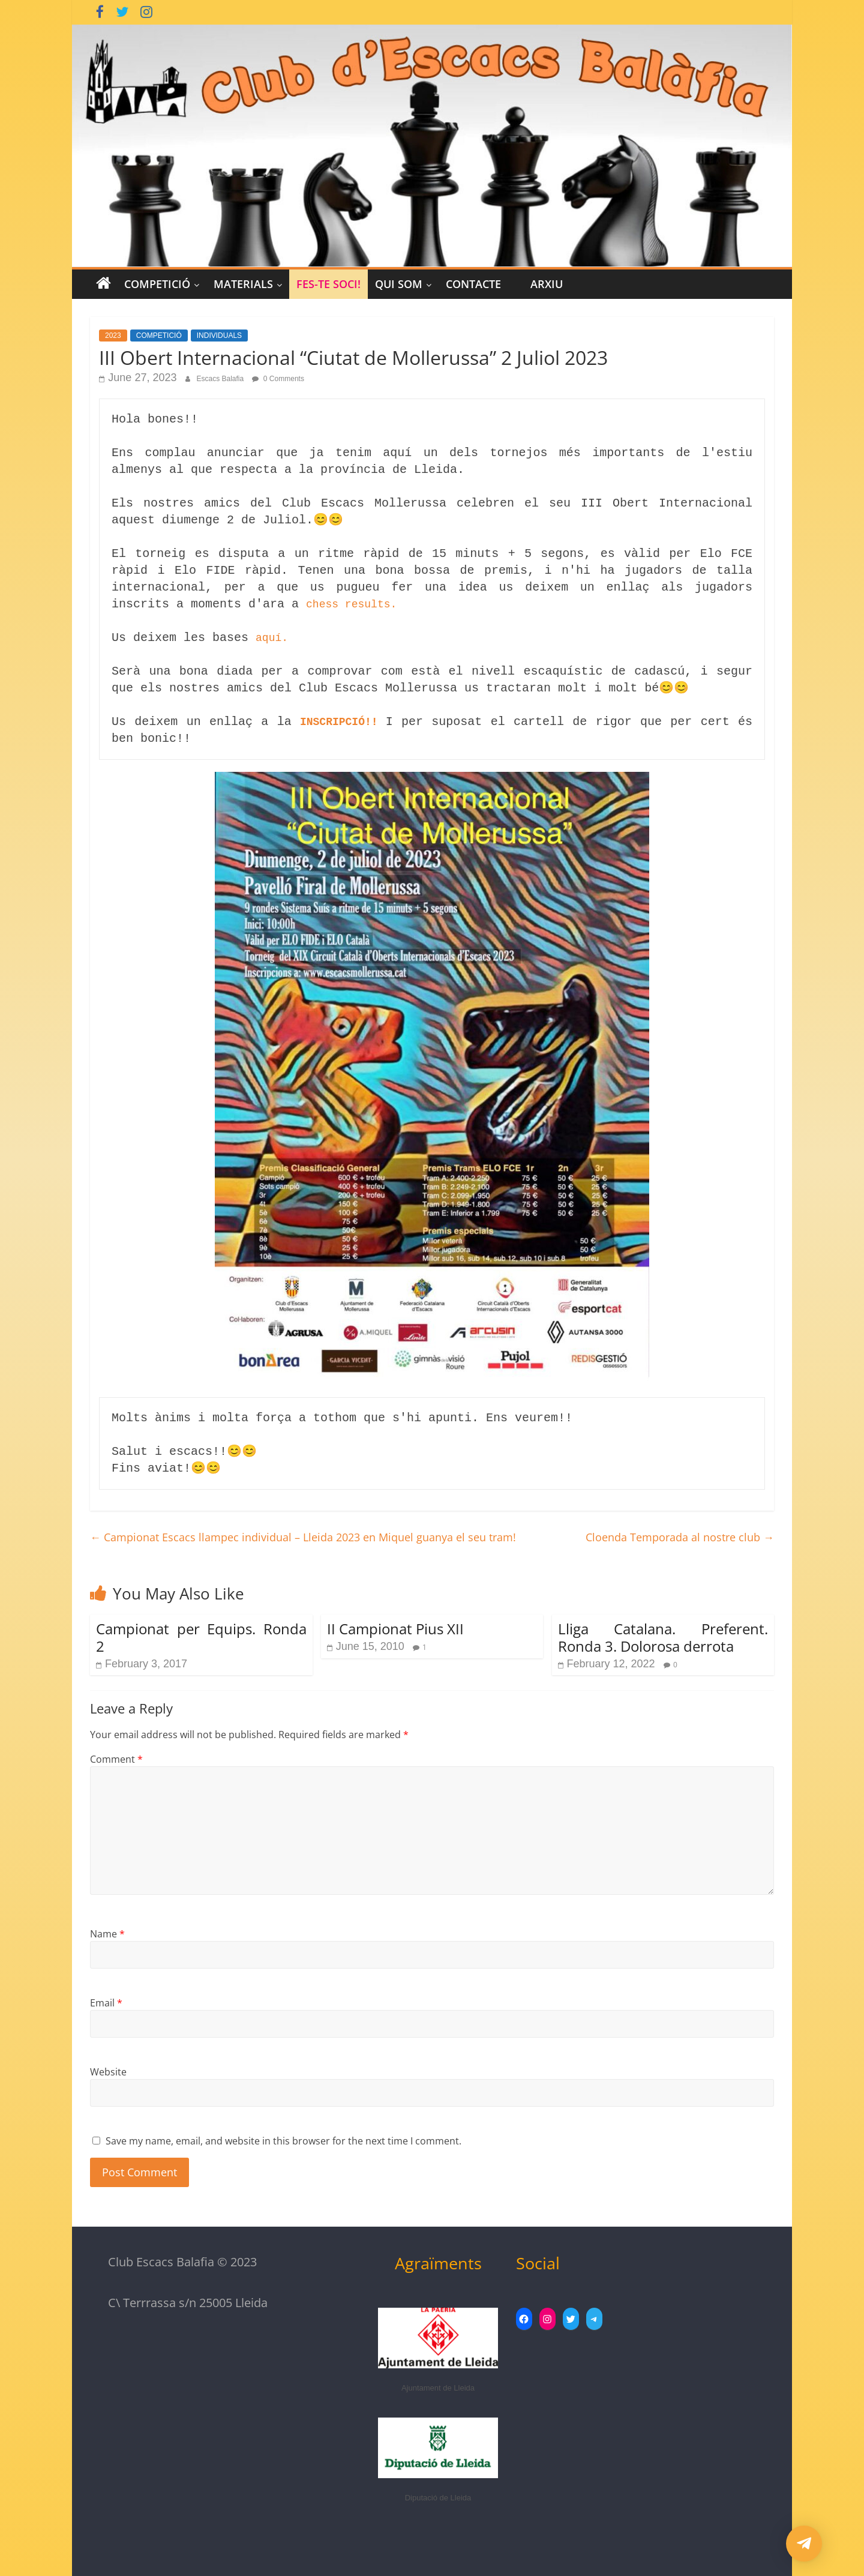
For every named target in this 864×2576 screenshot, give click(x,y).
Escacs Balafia (220, 379)
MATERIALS (243, 284)
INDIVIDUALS (219, 335)
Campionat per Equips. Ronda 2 (201, 1637)
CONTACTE (473, 284)
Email (106, 2002)
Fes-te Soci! (328, 284)
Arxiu (546, 284)
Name (107, 1933)
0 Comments (278, 379)
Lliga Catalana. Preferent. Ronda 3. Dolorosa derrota (663, 1637)
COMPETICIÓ (157, 284)
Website (108, 2071)
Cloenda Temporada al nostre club (680, 1537)
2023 (113, 335)
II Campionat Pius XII (395, 1629)
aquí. (272, 638)
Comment (116, 1759)
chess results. (351, 604)
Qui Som (398, 284)
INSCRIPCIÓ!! (343, 722)
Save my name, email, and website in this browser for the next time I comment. (283, 2140)
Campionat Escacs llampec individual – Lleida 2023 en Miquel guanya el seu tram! (303, 1537)
